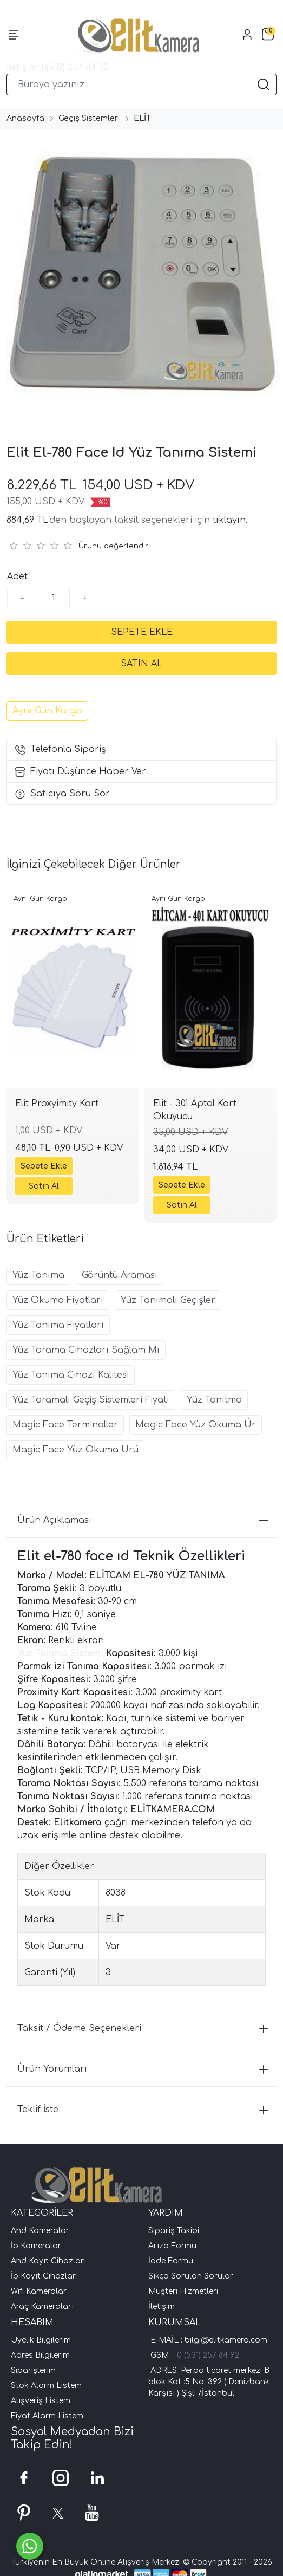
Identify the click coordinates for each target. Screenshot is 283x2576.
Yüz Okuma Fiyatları (57, 1300)
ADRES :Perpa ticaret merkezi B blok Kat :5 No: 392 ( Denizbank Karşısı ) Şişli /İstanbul (208, 2381)
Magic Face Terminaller (65, 1425)
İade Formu (170, 2261)
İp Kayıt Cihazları (44, 2276)
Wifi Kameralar (39, 2291)
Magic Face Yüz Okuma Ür (195, 1425)
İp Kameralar (36, 2246)
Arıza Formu (172, 2246)
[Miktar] (53, 598)
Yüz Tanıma (38, 1275)
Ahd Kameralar (40, 2231)
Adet (17, 576)
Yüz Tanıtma (214, 1400)
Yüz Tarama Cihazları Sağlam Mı (86, 1350)
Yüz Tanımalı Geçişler (168, 1300)
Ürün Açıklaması (142, 1520)
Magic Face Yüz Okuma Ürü (75, 1450)
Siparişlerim (33, 2370)
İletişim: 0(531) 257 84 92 (57, 67)
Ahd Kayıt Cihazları (48, 2261)
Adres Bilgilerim (40, 2355)
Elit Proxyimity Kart (56, 1103)
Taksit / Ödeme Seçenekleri (142, 2028)
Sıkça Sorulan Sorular (190, 2276)
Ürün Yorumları (142, 2069)
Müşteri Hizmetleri (183, 2291)
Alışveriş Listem (40, 2401)
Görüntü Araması (119, 1275)
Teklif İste (142, 2109)
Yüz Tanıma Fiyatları (58, 1325)
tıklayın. (230, 520)
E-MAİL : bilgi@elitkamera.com (207, 2340)
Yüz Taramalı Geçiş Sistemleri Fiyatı (90, 1400)
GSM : (163, 2355)
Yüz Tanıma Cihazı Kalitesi (70, 1375)
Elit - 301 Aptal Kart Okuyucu (194, 1110)
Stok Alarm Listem (46, 2386)
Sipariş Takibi (173, 2231)
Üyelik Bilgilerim (41, 2340)
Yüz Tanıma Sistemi (61, 1653)
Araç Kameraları (42, 2306)
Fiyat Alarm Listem (47, 2416)
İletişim (161, 2306)
